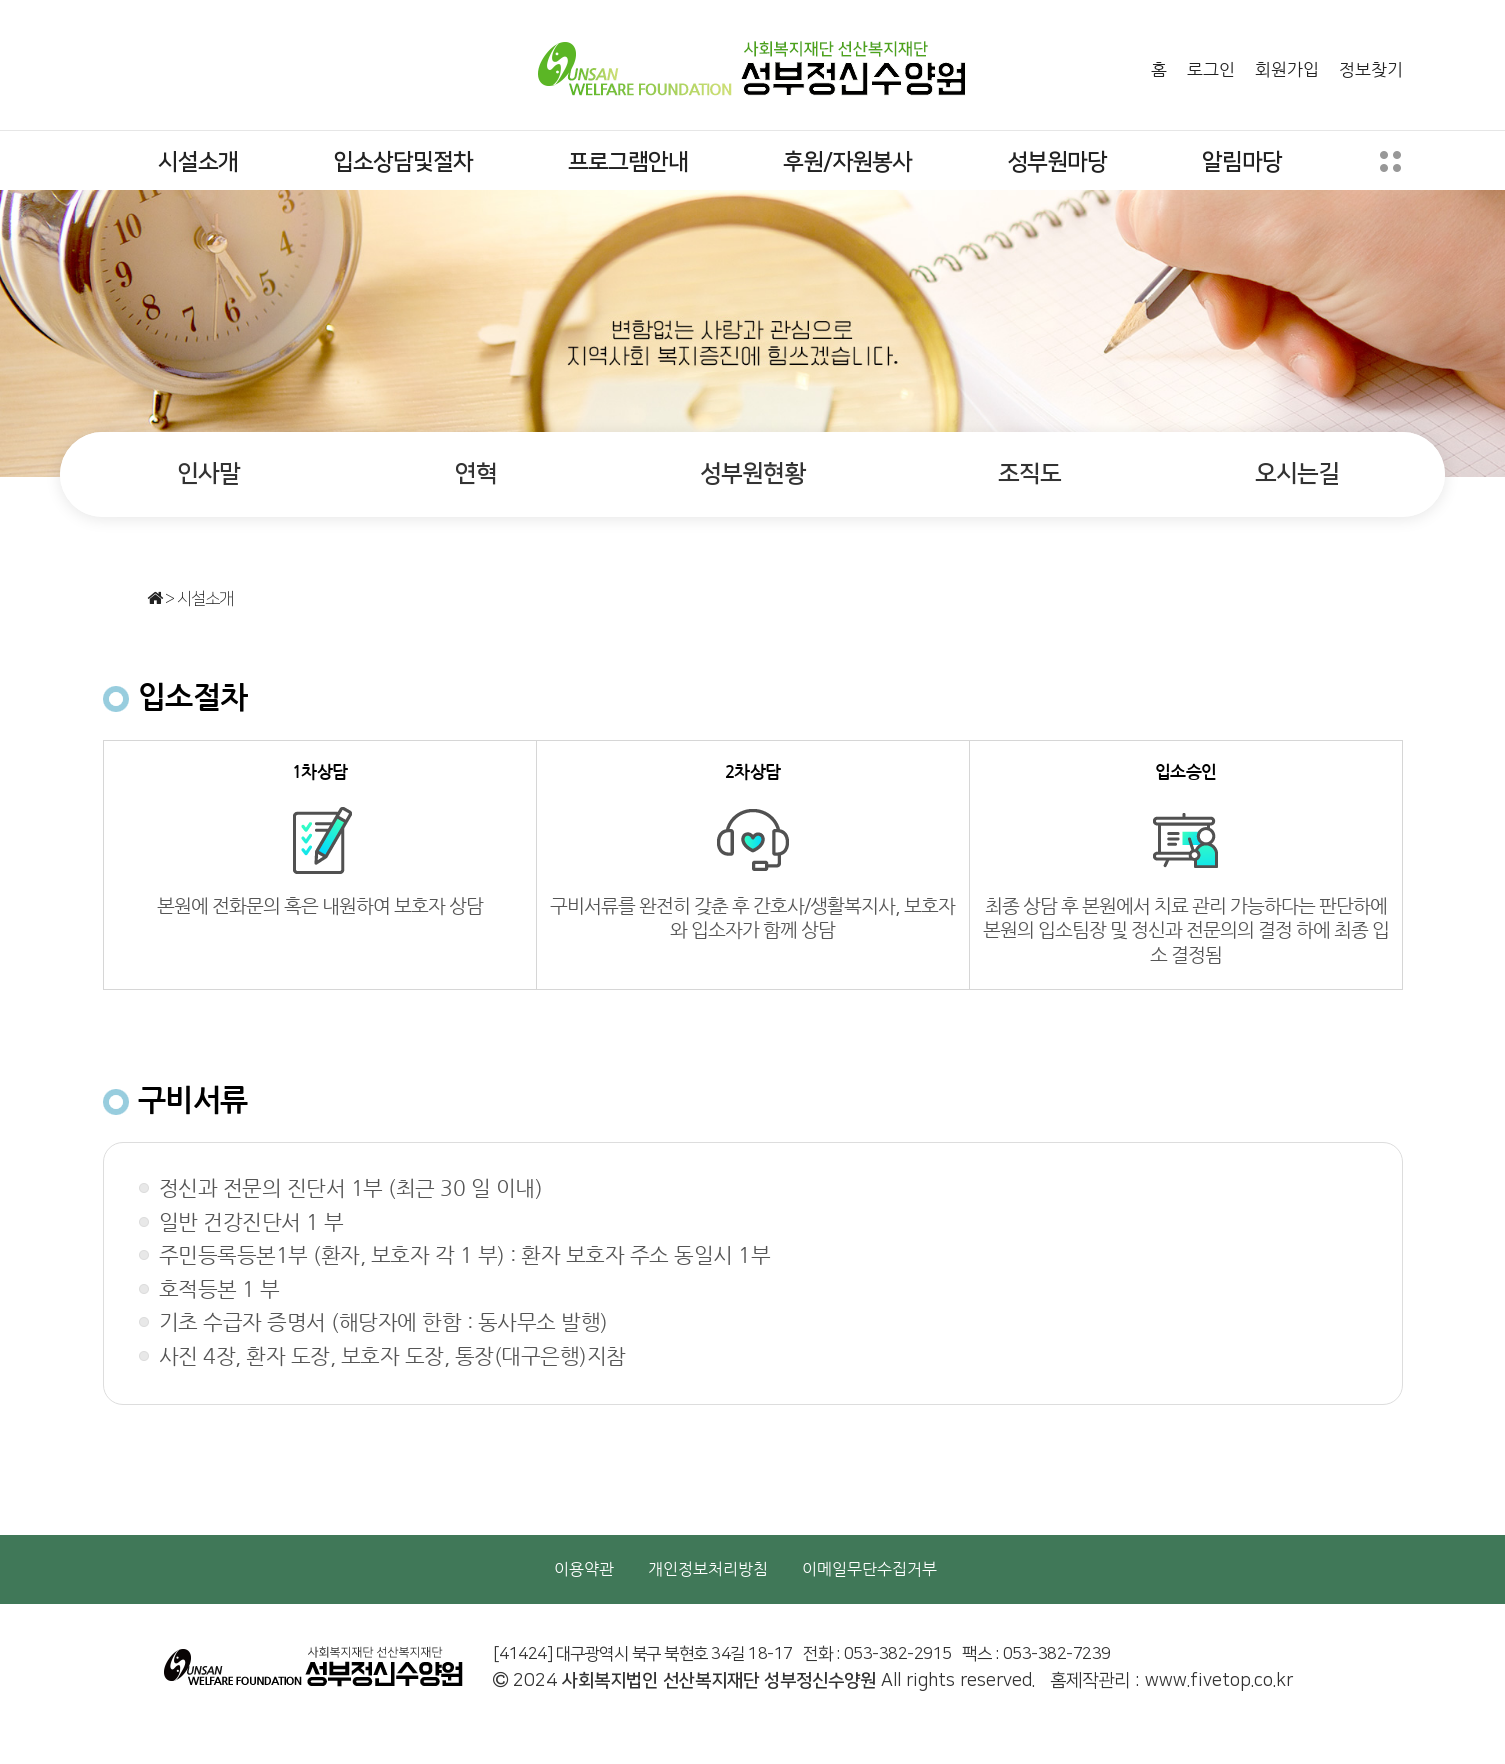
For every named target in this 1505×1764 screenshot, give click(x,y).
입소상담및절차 (403, 162)
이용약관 (584, 1569)
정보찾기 (1371, 69)
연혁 (476, 474)
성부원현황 (752, 474)
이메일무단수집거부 (869, 1569)
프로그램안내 (628, 162)
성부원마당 (1057, 162)
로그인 (1211, 69)
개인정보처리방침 (708, 1569)
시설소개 (198, 162)
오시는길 (1297, 474)
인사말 (208, 474)
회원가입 (1287, 69)
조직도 (1029, 474)
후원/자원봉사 (847, 162)
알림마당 (1242, 162)
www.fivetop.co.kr (1219, 1681)
